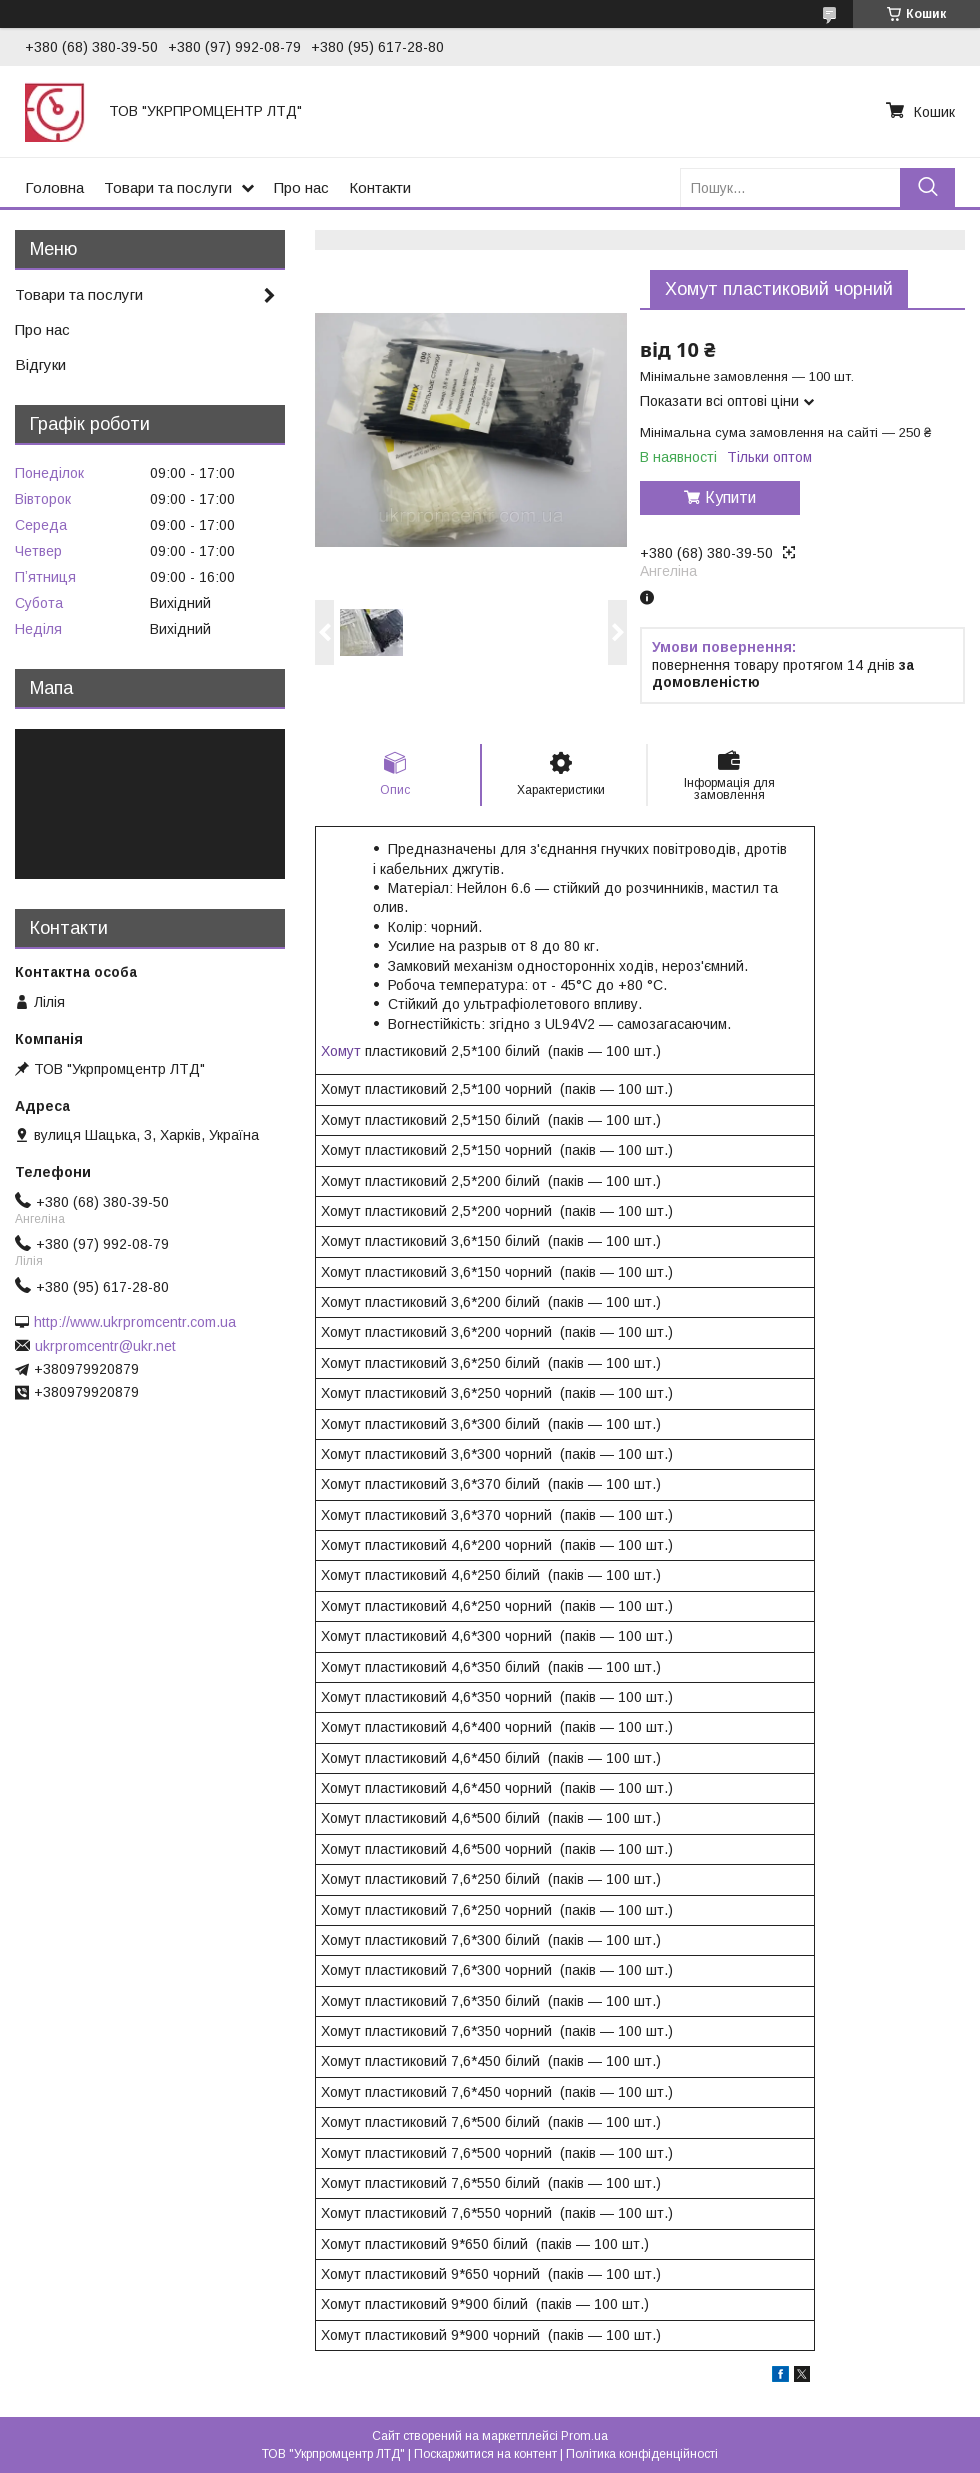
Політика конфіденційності (642, 2454)
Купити (730, 497)
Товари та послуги (168, 187)
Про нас (301, 187)
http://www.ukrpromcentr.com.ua (135, 1322)
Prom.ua (584, 2436)
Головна (54, 187)
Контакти (380, 187)
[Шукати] (927, 187)
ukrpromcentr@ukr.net (105, 1346)
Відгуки (40, 364)
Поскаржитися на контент (485, 2454)
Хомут (341, 1051)
